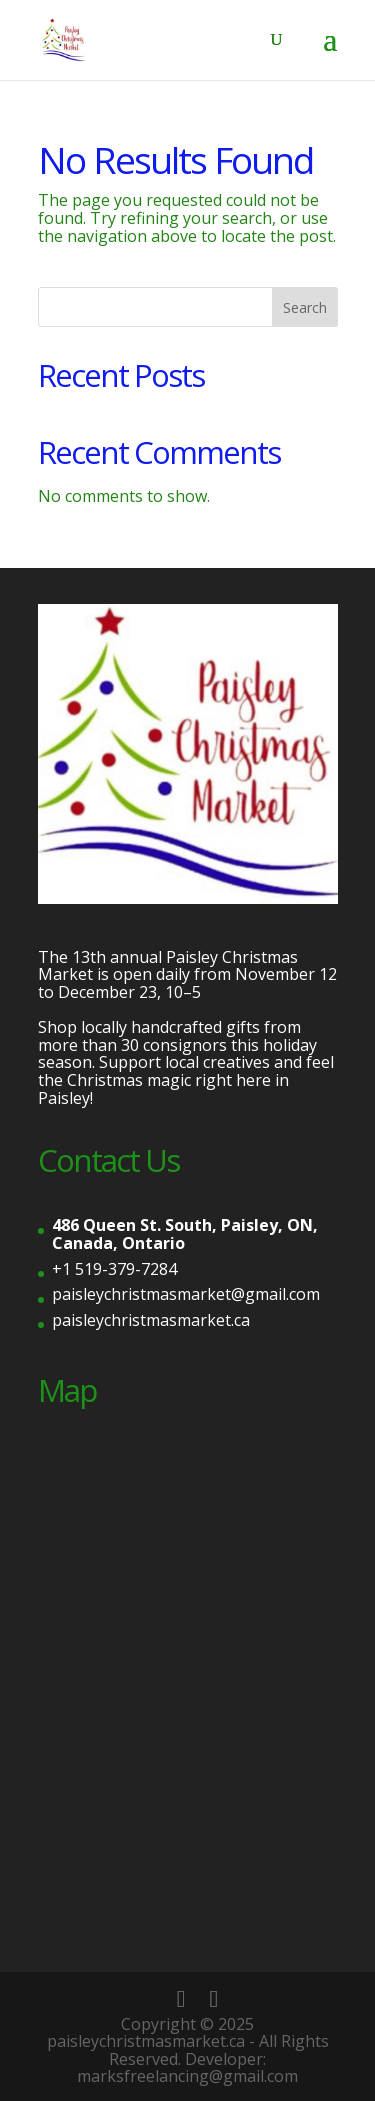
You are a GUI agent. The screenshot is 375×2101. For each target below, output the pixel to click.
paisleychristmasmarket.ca (151, 1320)
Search (305, 307)
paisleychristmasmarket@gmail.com (186, 1294)
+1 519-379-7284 (114, 1269)
